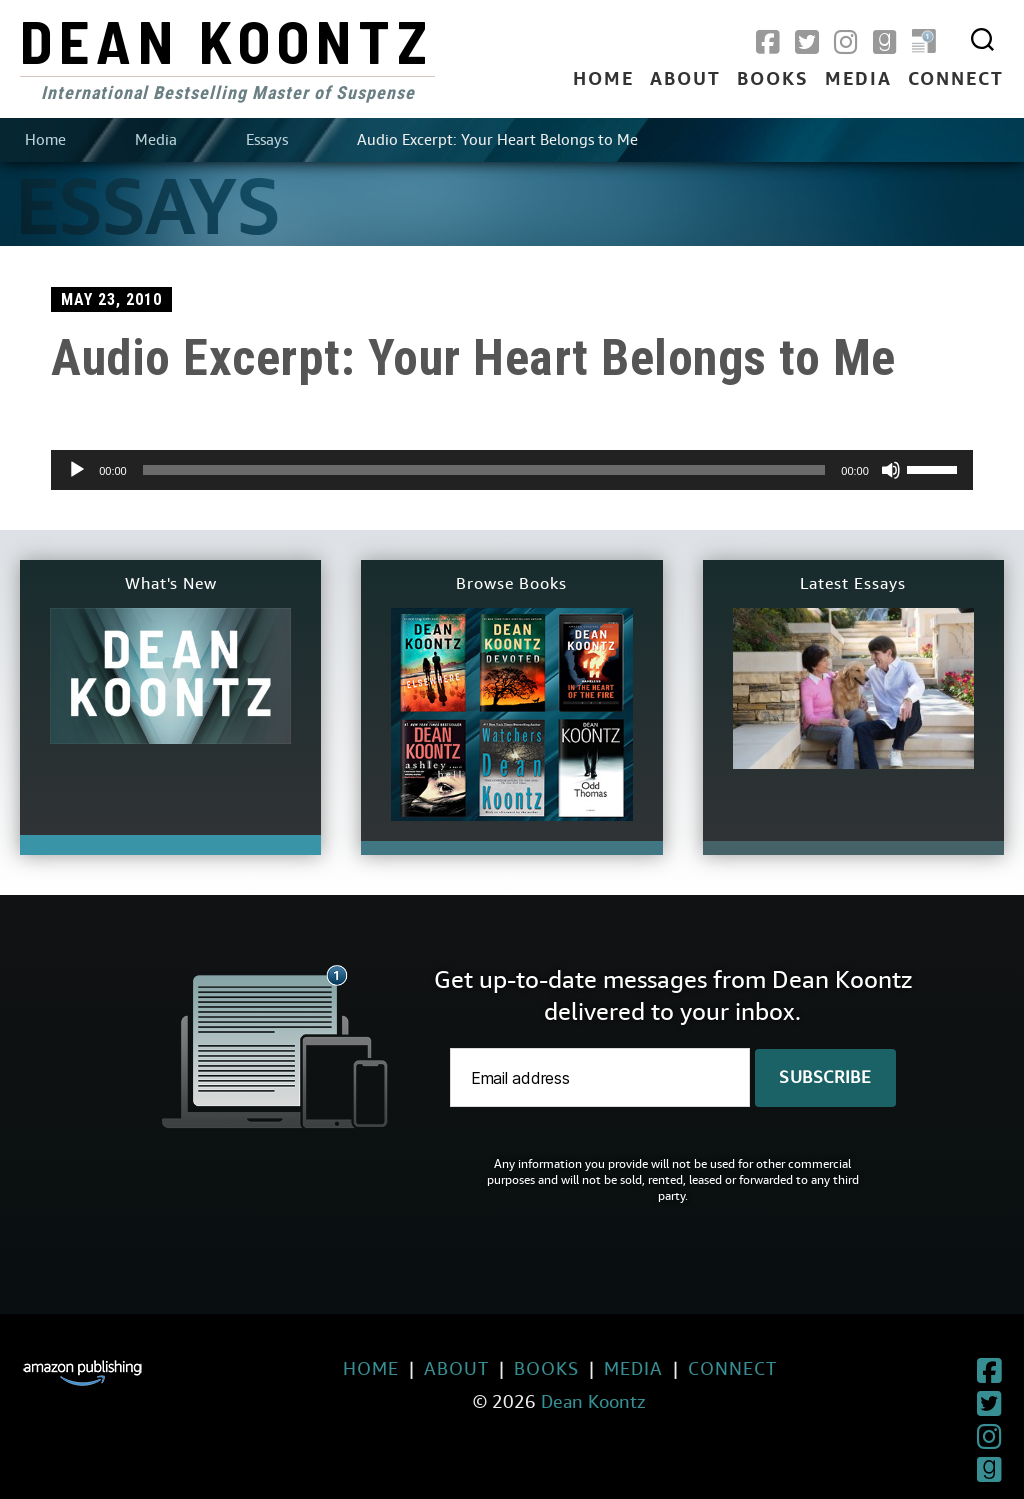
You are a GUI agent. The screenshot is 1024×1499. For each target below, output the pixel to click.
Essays (267, 140)
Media (858, 80)
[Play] (77, 470)
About (685, 80)
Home (603, 80)
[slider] (484, 470)
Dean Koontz (227, 40)
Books (773, 80)
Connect (956, 80)
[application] (512, 470)
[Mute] (891, 470)
